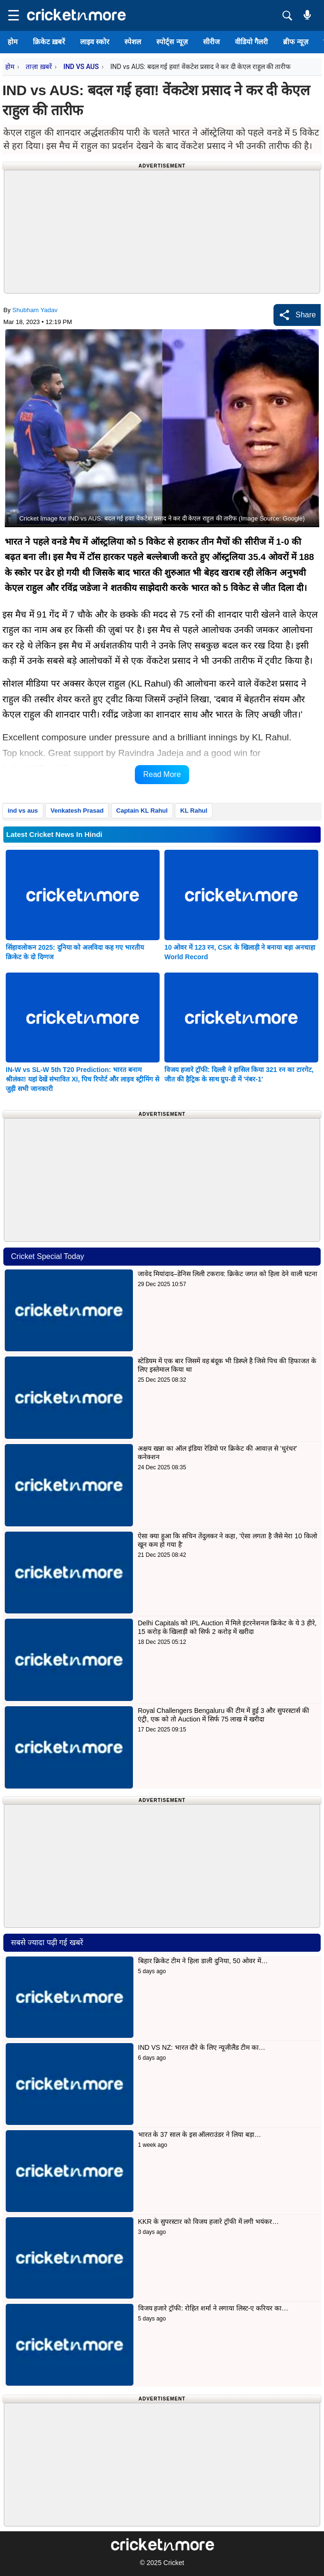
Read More (162, 774)
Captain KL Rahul (142, 810)
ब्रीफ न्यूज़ (295, 42)
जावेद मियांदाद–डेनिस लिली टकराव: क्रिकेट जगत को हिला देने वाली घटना (227, 1274)
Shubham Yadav (35, 310)
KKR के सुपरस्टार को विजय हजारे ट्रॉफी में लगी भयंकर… (208, 2221)
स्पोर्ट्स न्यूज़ (171, 42)
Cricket (173, 2562)
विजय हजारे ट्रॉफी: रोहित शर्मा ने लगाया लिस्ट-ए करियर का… (213, 2308)
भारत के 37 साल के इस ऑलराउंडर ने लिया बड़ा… (200, 2134)
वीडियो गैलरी (251, 42)
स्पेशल (132, 42)
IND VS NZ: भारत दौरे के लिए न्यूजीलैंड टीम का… (201, 2047)
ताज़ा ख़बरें (38, 66)
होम (13, 42)
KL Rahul (193, 810)
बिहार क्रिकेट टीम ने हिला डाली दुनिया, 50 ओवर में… (203, 1961)
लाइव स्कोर (94, 42)
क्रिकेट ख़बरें (49, 42)
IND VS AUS (81, 66)
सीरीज (211, 42)
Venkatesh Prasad (77, 810)
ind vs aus (23, 810)
